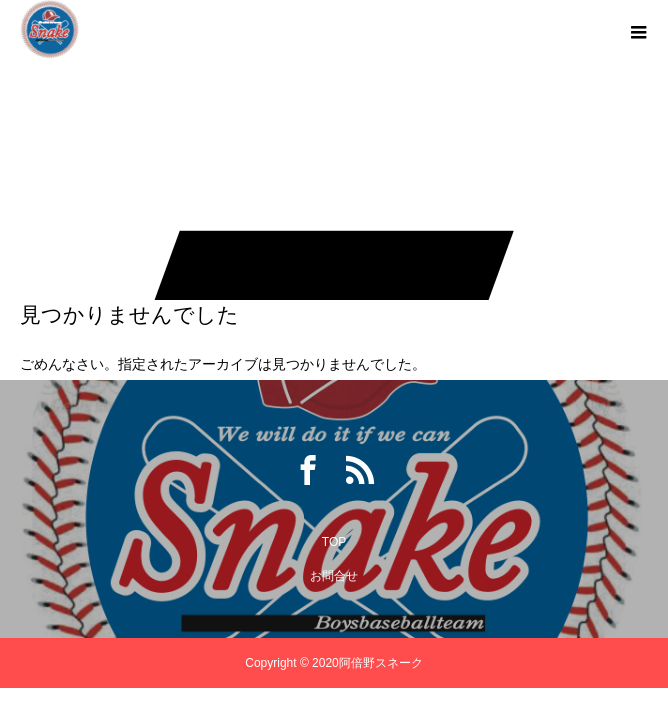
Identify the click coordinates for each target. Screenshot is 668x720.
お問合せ (334, 576)
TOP (334, 542)
